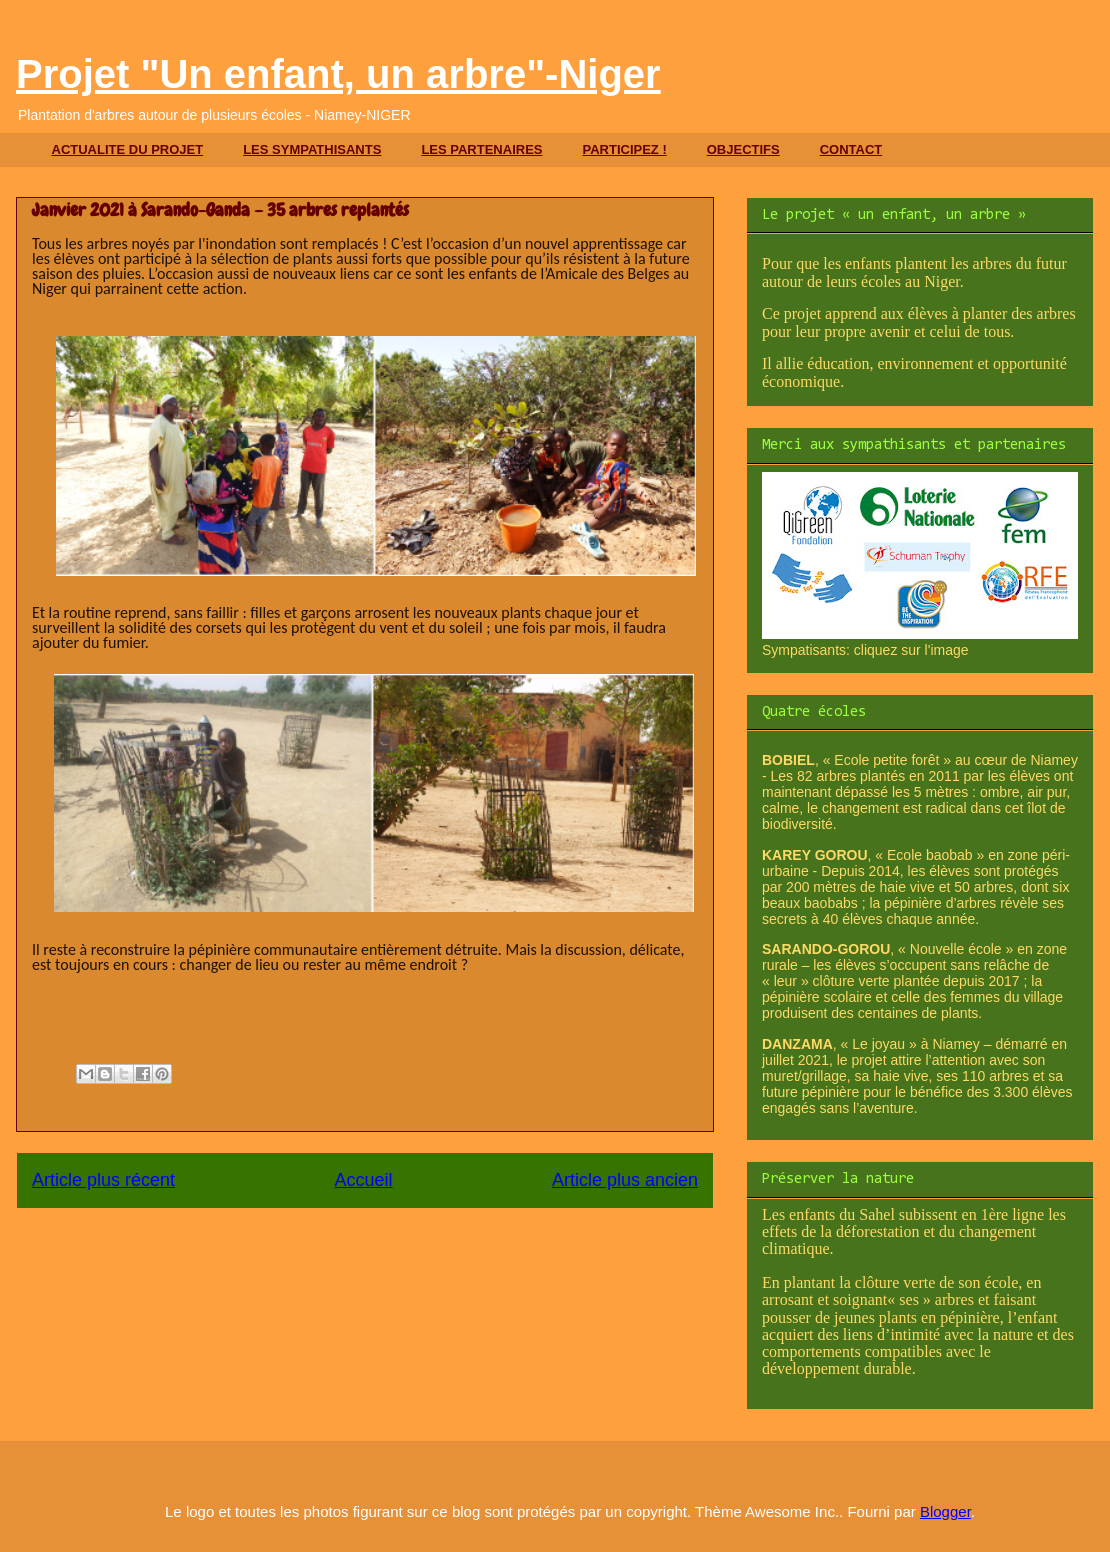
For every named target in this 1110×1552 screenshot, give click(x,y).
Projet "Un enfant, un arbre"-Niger (338, 74)
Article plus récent (103, 1180)
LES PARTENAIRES (481, 149)
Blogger (945, 1511)
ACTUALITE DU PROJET (128, 149)
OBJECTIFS (743, 149)
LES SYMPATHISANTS (312, 149)
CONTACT (851, 149)
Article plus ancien (625, 1180)
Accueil (363, 1180)
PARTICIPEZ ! (624, 149)
